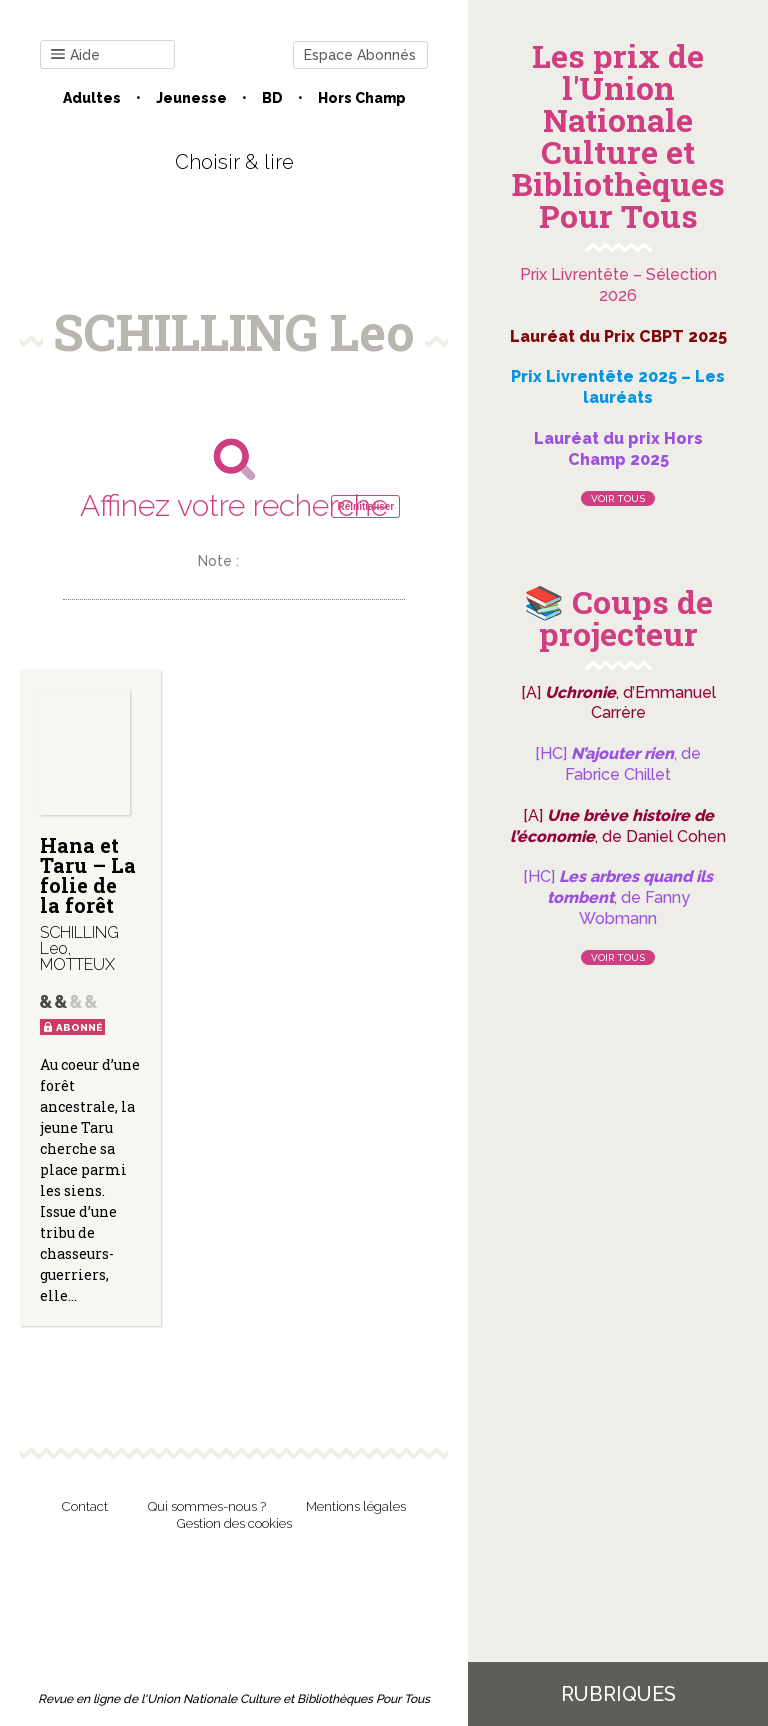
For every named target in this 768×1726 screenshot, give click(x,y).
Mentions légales (356, 1506)
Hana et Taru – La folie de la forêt (88, 875)
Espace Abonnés (360, 55)
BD (272, 98)
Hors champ (362, 98)
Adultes (92, 98)
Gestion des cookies (234, 1523)
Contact (85, 1506)
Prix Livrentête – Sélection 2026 (618, 285)
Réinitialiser (365, 506)
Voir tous (618, 498)
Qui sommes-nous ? (207, 1506)
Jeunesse (191, 98)
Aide (75, 55)
